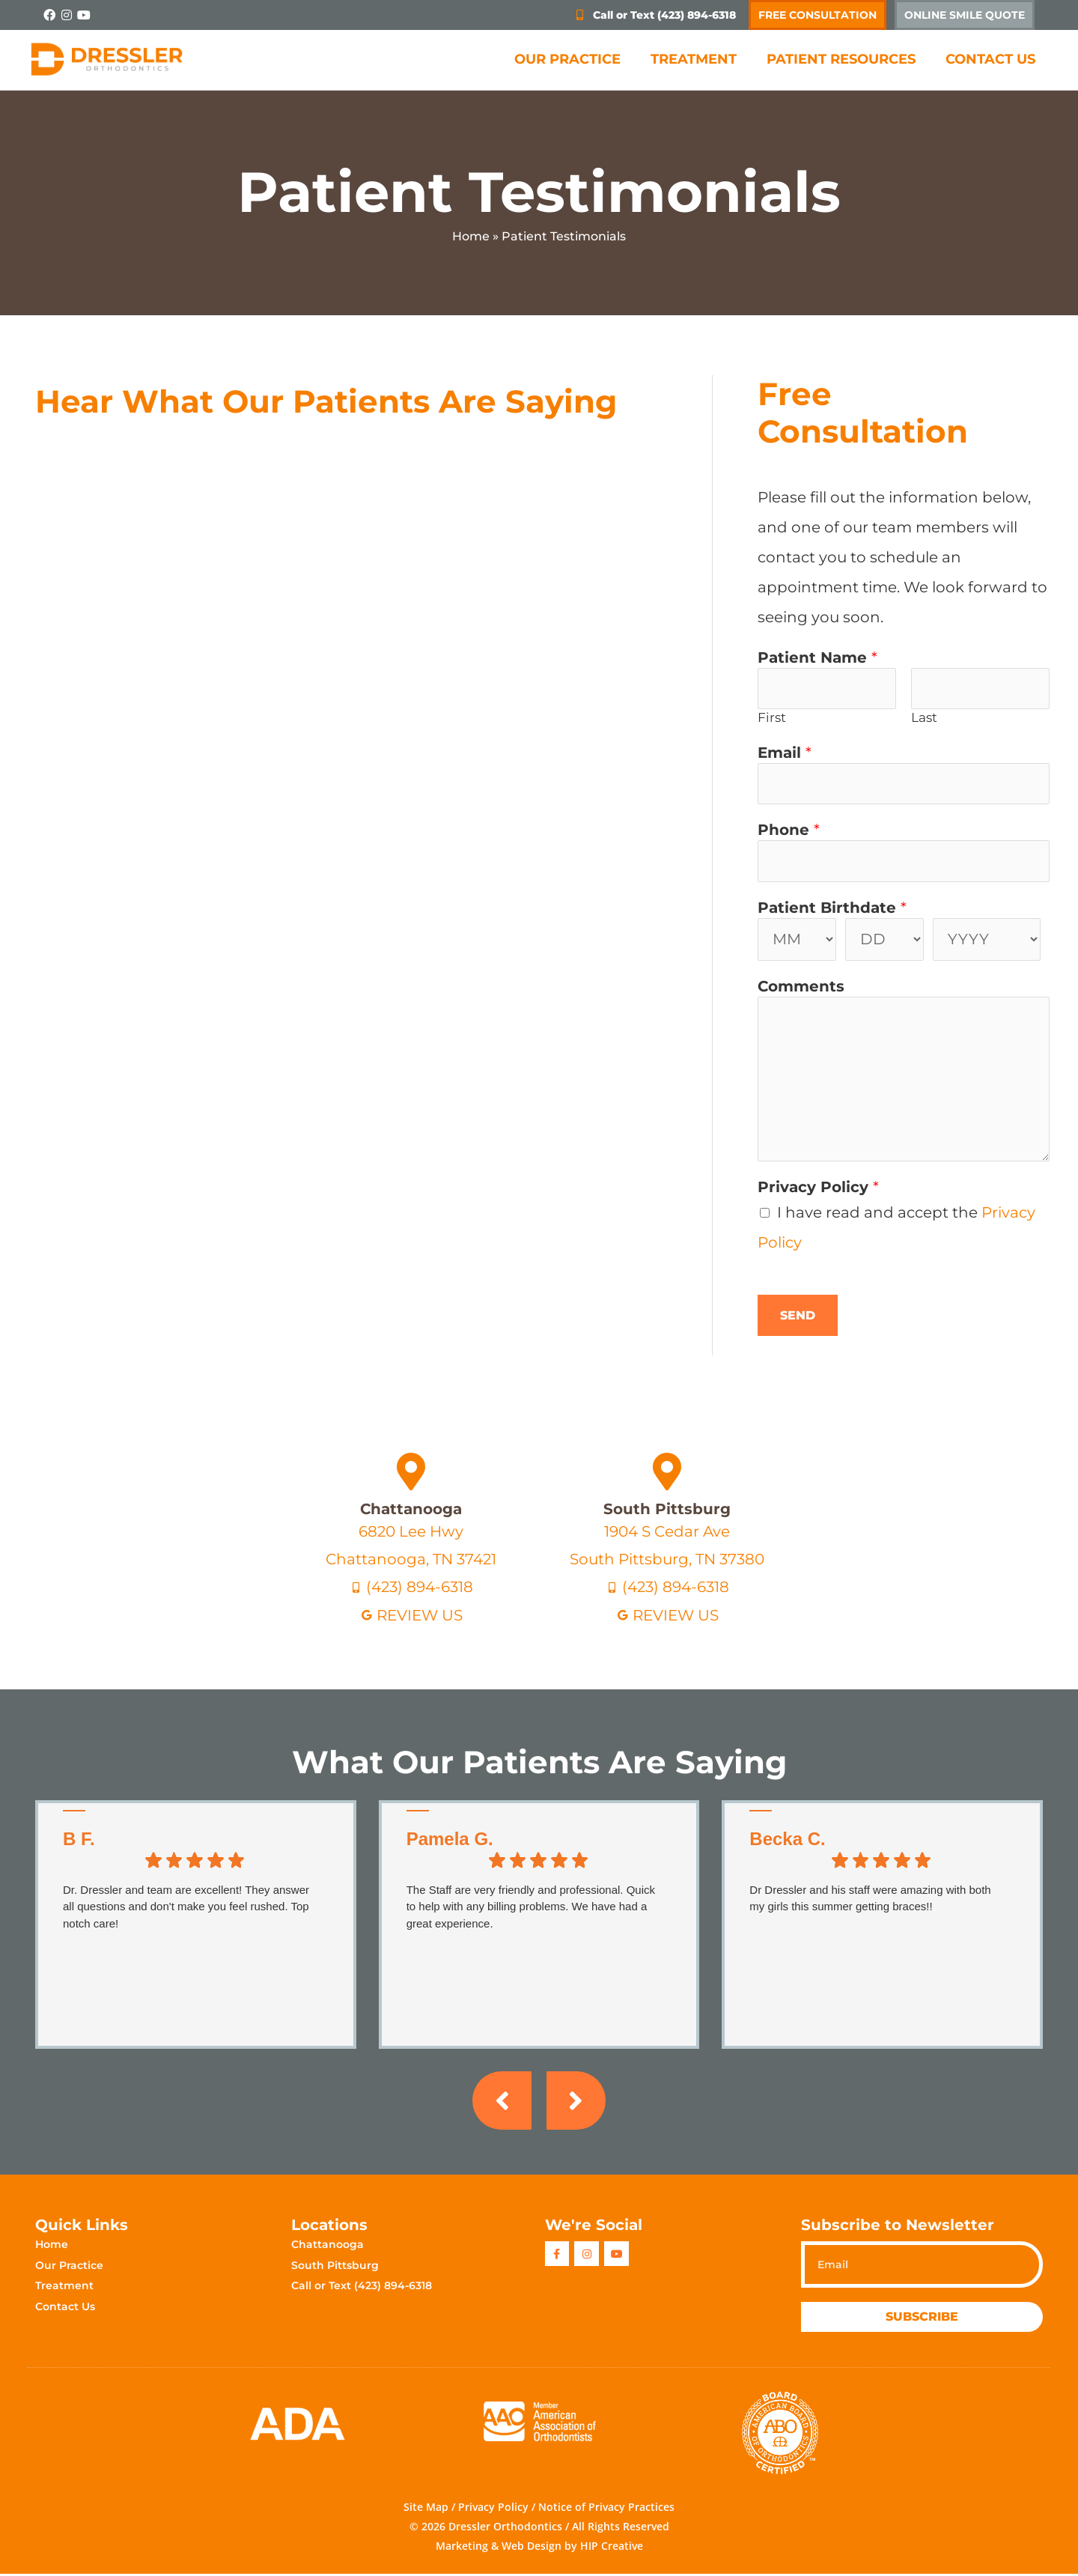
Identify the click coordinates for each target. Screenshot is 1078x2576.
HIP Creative (611, 2549)
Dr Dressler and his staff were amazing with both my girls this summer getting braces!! (869, 1900)
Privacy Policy (818, 1189)
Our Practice (567, 59)
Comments (801, 988)
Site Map (426, 2510)
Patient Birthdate (832, 909)
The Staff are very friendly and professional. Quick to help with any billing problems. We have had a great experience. (530, 1908)
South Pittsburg (667, 1510)
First (772, 718)
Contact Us (990, 59)
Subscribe (922, 2320)
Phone (789, 831)
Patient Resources (841, 59)
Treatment (694, 59)
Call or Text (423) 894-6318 (361, 2287)
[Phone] (904, 863)
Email (784, 753)
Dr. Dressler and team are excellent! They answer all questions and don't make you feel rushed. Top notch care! (186, 1908)
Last (924, 718)
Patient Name (817, 657)
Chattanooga (411, 1510)
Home (471, 236)
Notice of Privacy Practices (606, 2510)
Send (797, 1317)
